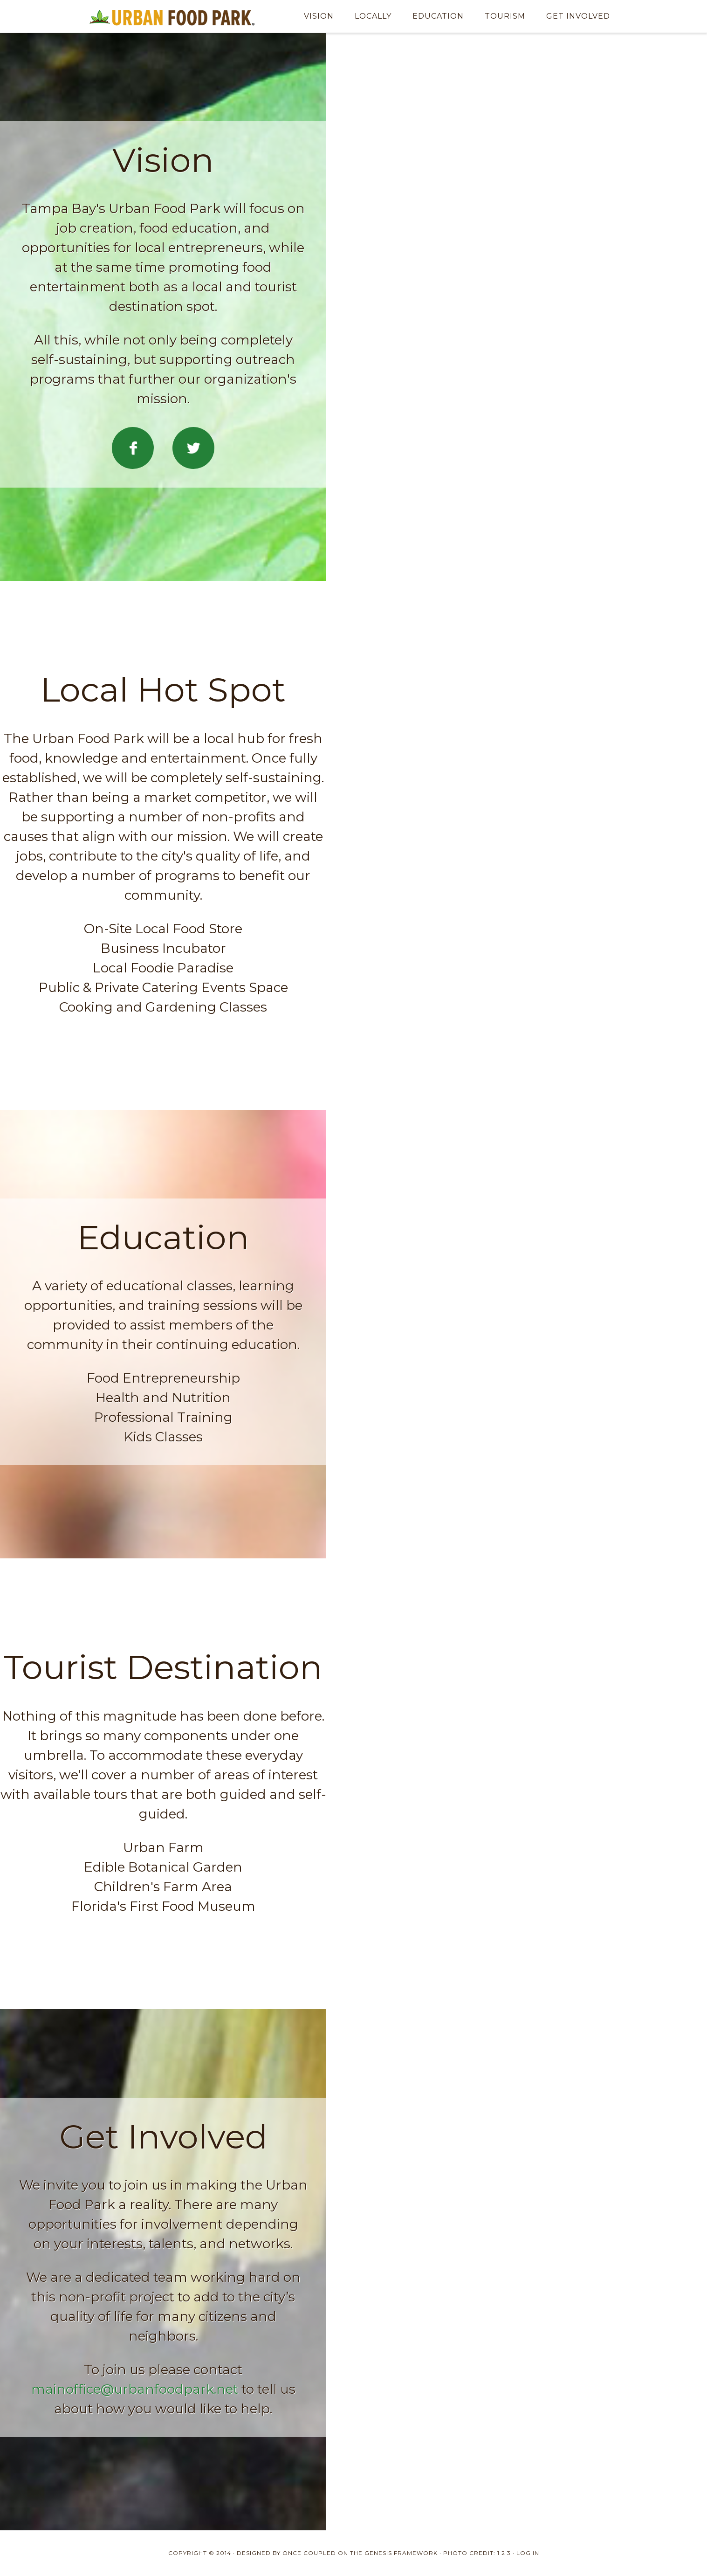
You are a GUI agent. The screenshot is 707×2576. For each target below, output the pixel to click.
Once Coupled (309, 2552)
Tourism (505, 16)
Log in (527, 2552)
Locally (373, 16)
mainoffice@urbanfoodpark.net (134, 2389)
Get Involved (578, 16)
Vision (319, 16)
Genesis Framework (401, 2552)
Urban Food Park (172, 16)
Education (438, 16)
